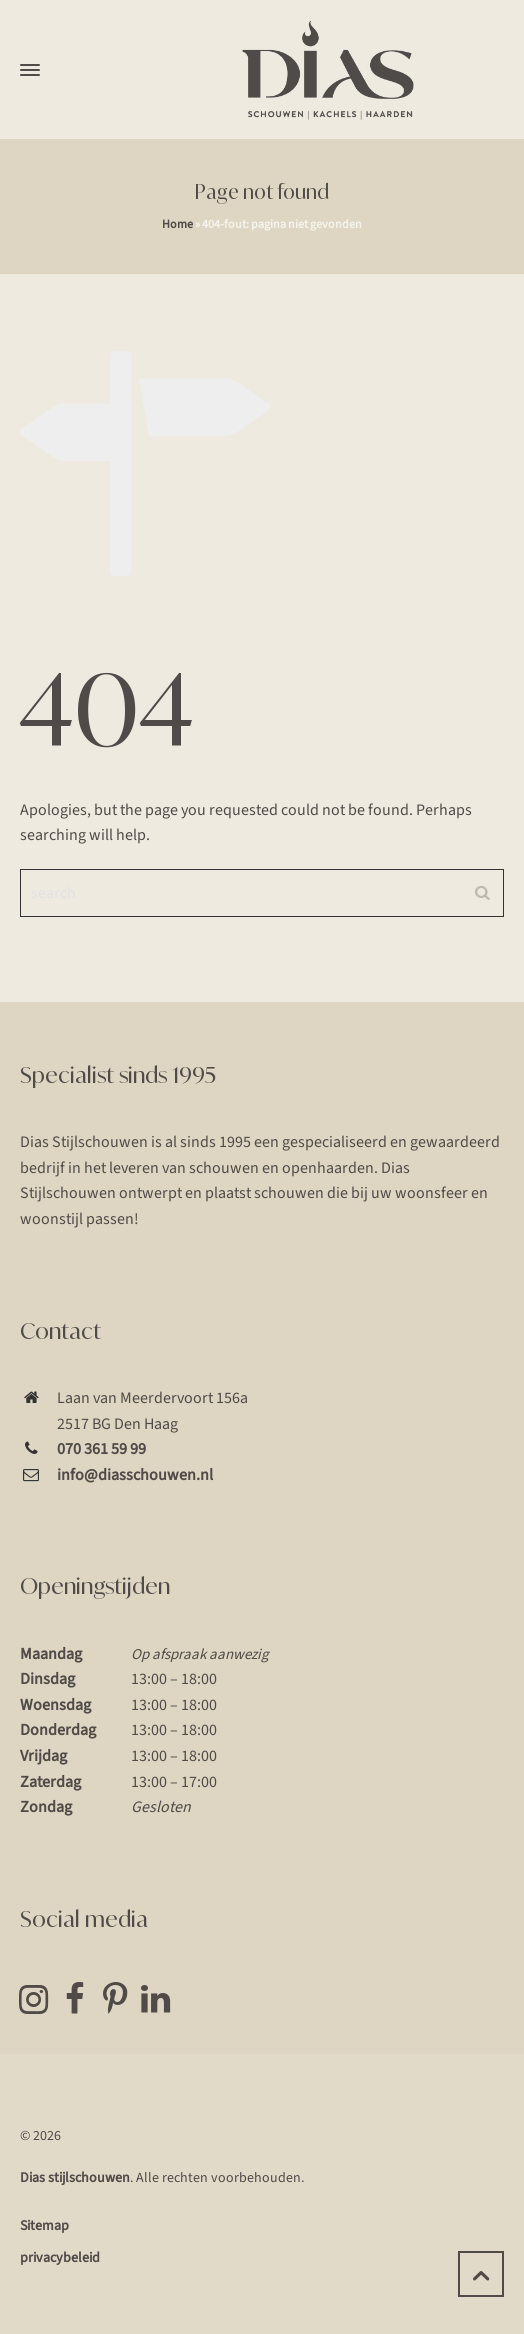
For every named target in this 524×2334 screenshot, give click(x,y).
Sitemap (44, 2226)
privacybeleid (60, 2258)
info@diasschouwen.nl (135, 1475)
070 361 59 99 (101, 1449)
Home (177, 224)
